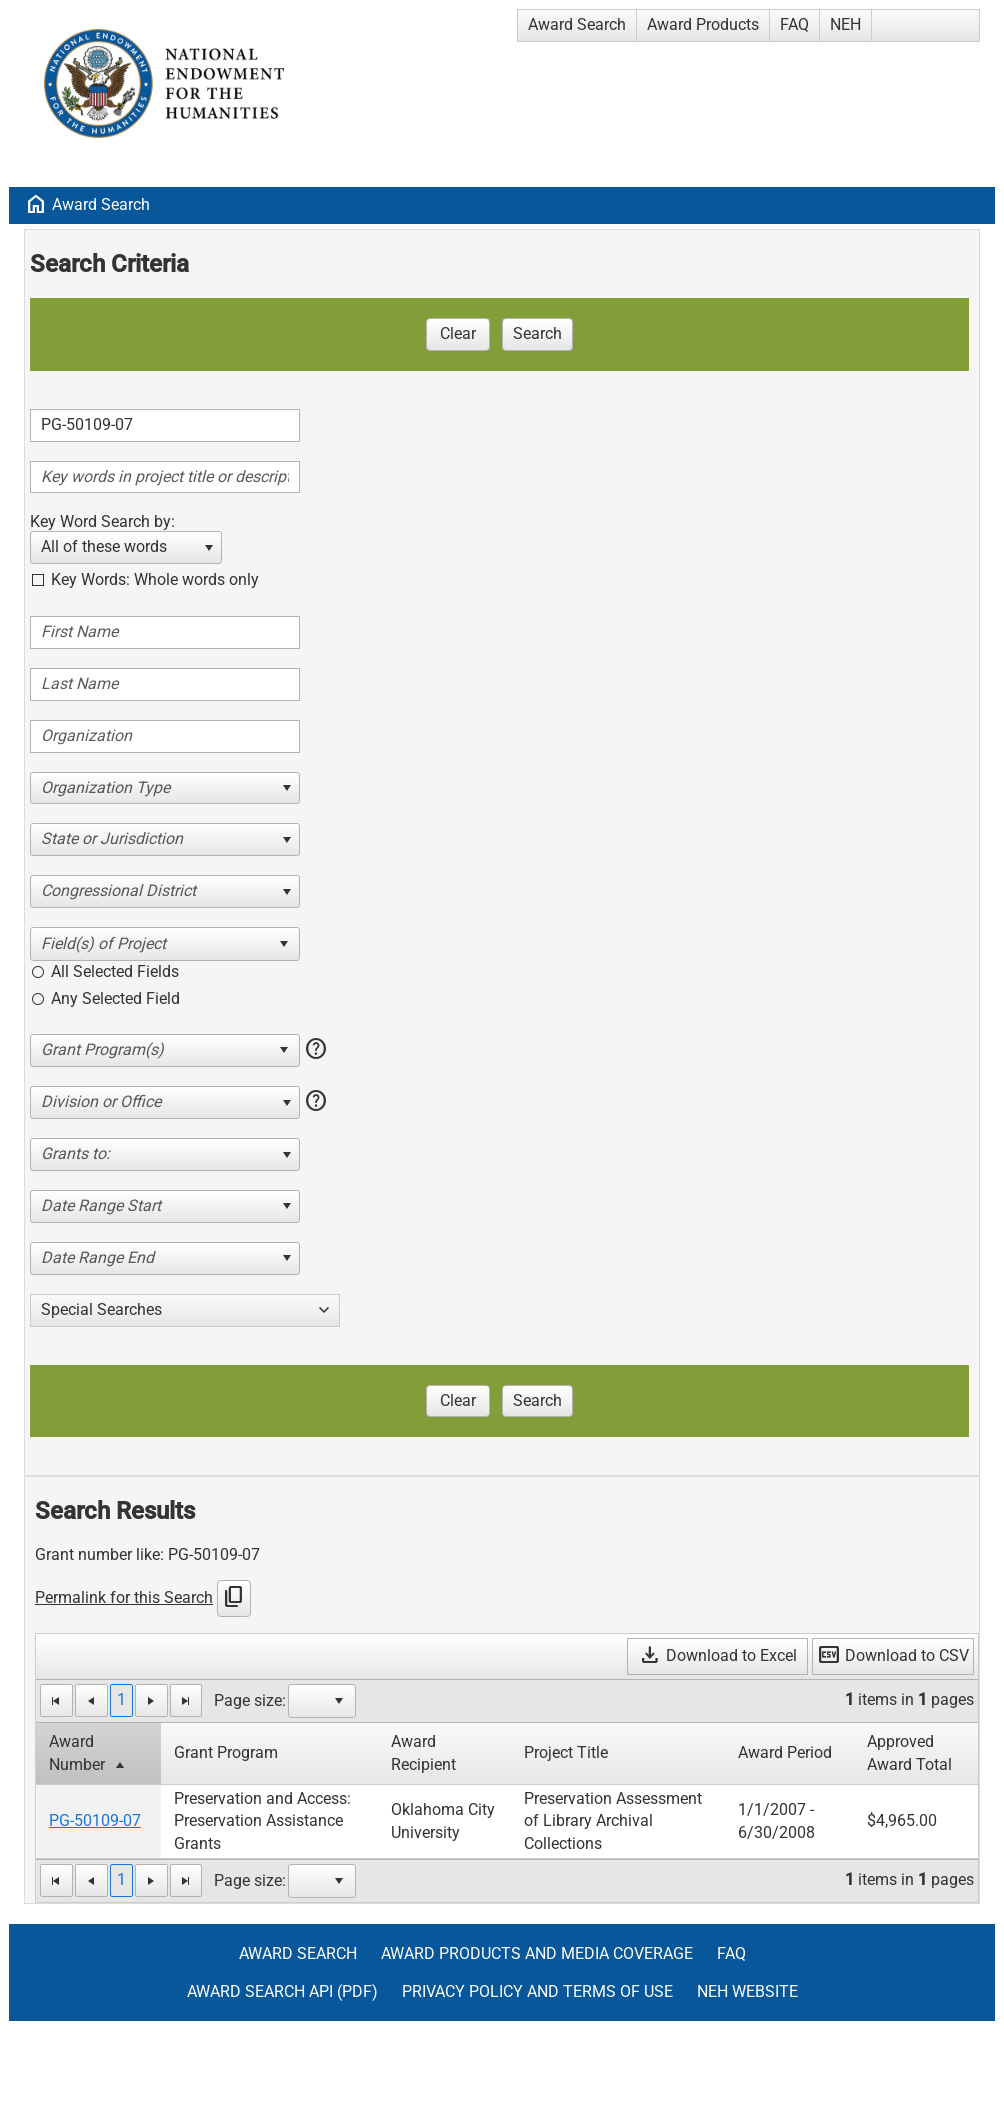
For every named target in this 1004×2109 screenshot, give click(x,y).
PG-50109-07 (95, 1820)
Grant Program (226, 1752)
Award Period (785, 1752)
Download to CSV (893, 1655)
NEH (845, 24)
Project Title (566, 1752)
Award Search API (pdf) (282, 1991)
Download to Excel (717, 1655)
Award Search (577, 24)
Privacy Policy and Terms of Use (537, 1991)
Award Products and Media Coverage (537, 1953)
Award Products (703, 24)
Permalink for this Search (124, 1597)
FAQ (794, 24)
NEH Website (747, 1991)
